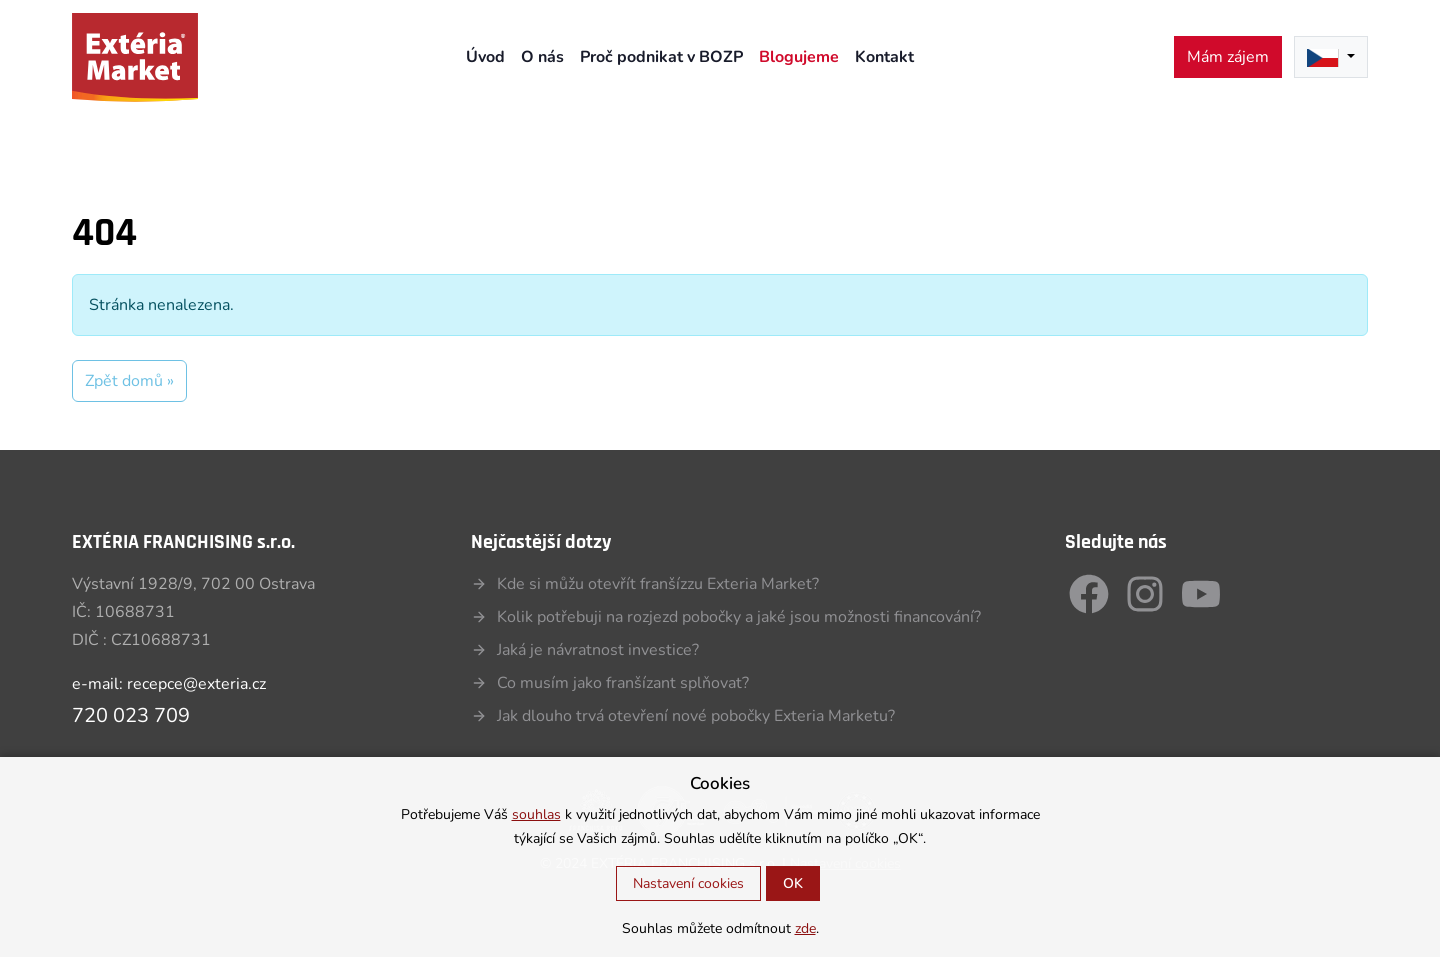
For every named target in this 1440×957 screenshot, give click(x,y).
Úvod (485, 57)
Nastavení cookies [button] (688, 883)
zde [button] (805, 928)
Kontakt (884, 57)
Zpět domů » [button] (129, 381)
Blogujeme (799, 57)
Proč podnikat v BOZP (661, 57)
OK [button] (793, 883)
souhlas (536, 814)
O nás (542, 57)
